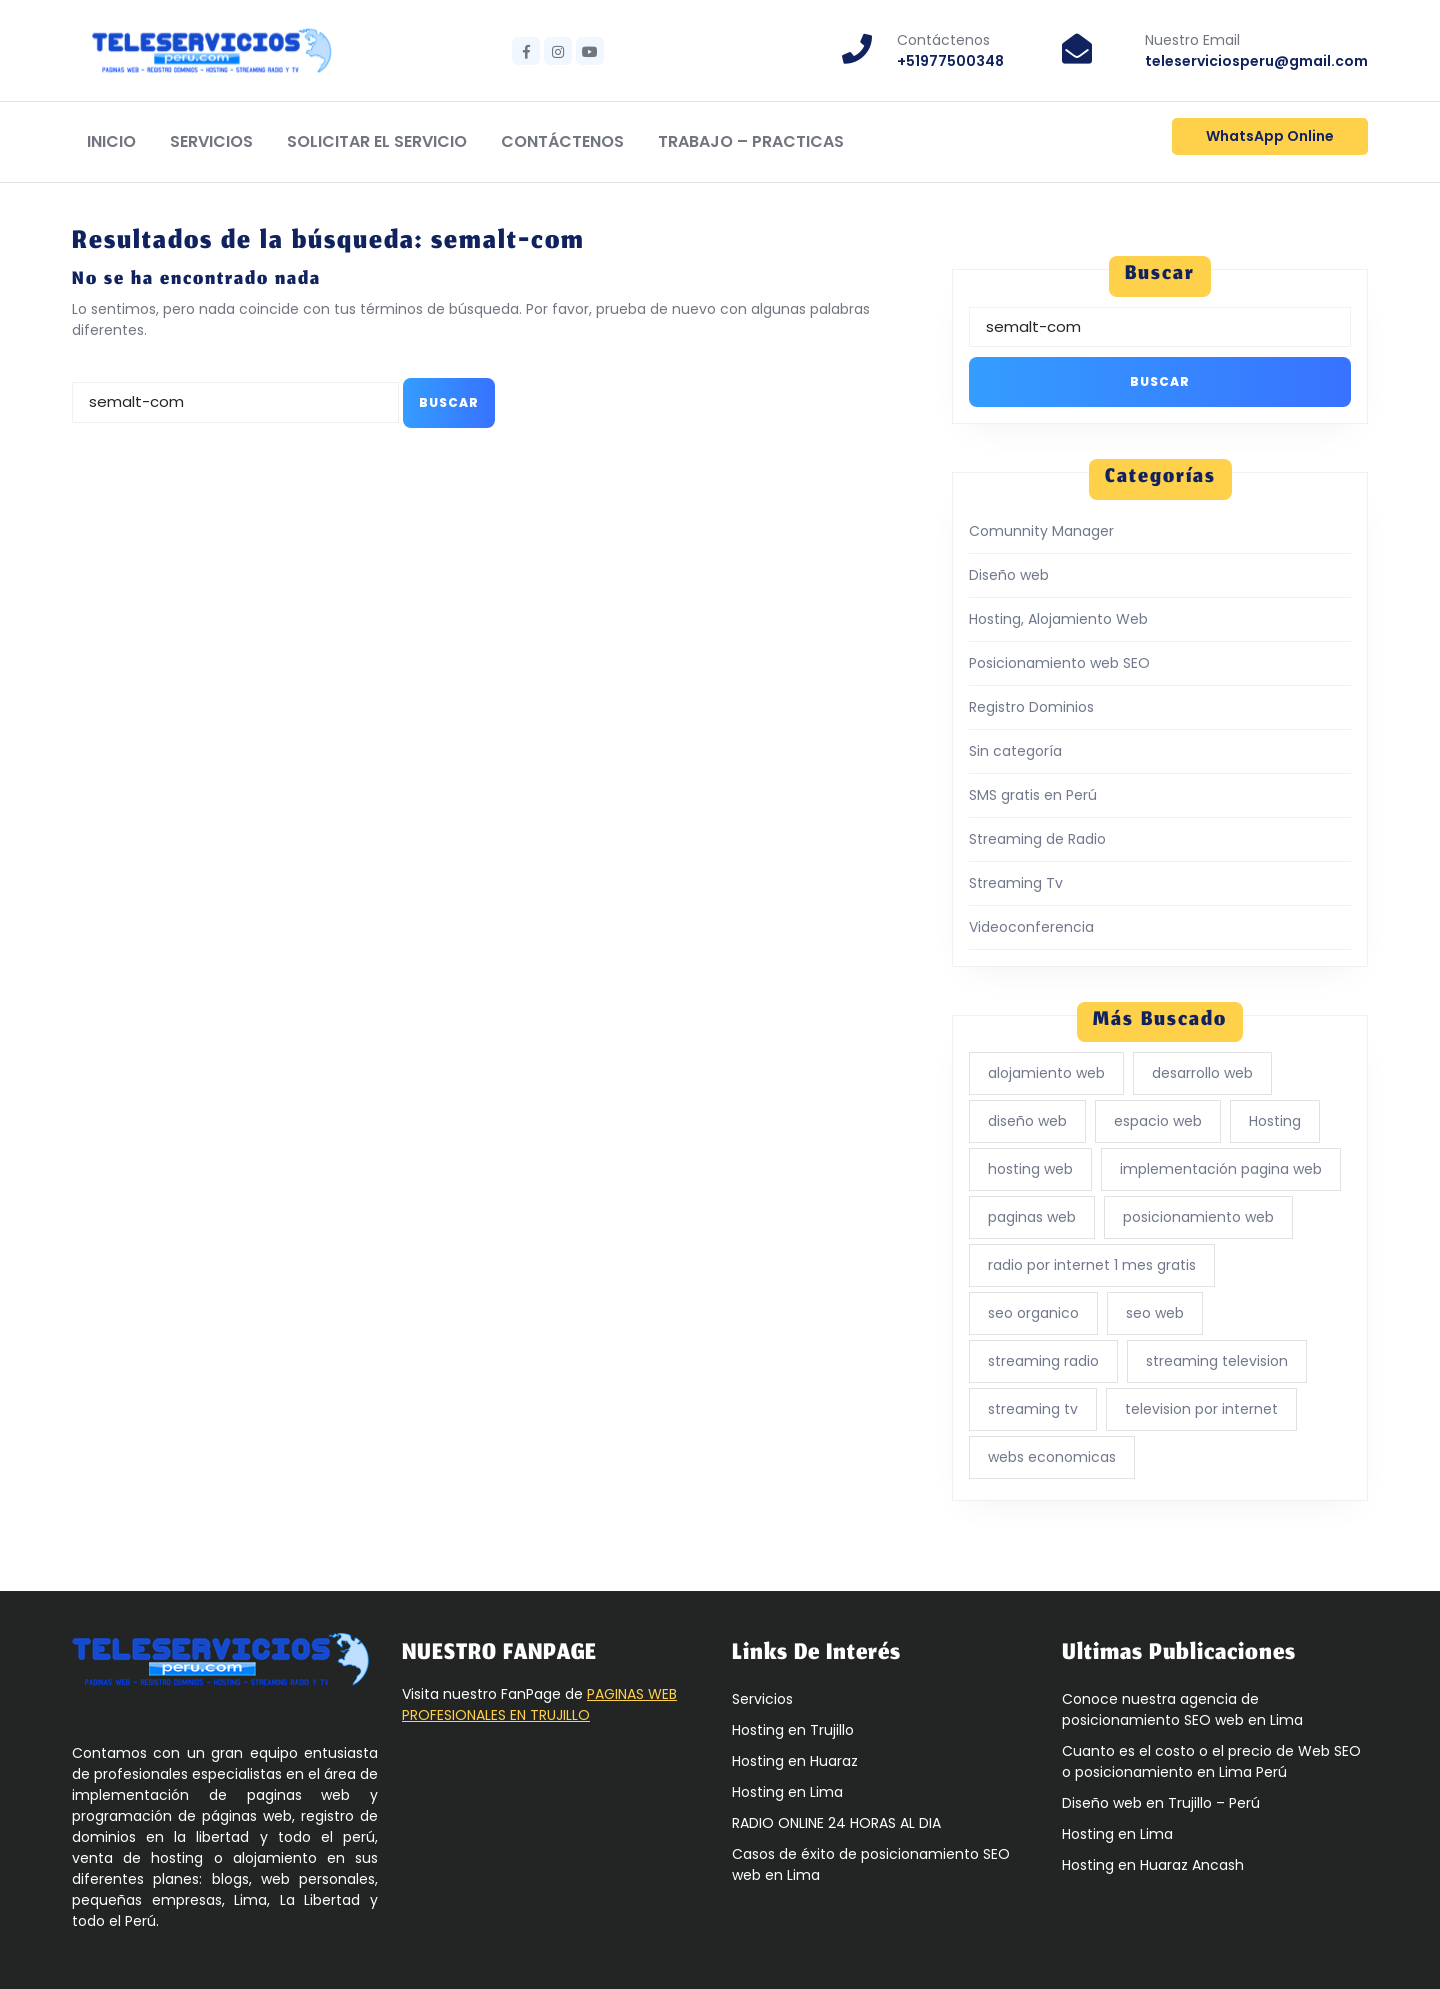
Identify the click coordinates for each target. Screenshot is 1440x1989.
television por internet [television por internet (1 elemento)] (1201, 1409)
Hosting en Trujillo (793, 1730)
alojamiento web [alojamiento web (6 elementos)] (1046, 1073)
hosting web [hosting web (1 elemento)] (1030, 1169)
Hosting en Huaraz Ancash (1153, 1865)
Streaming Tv (1016, 883)
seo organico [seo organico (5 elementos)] (1033, 1313)
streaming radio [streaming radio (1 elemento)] (1043, 1361)
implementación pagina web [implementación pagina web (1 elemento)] (1221, 1169)
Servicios (211, 141)
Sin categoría (1015, 751)
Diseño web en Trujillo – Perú (1161, 1803)
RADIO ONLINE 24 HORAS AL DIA (836, 1823)
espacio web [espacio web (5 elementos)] (1158, 1121)
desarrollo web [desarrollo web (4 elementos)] (1202, 1073)
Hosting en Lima (787, 1792)
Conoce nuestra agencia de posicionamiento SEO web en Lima (1182, 1709)
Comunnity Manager (1041, 531)
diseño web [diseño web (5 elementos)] (1027, 1121)
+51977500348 (950, 61)
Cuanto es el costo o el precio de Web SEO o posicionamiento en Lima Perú (1211, 1761)
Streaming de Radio (1037, 839)
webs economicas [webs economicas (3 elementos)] (1052, 1457)
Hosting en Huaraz (795, 1761)
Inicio (111, 141)
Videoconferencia (1031, 927)
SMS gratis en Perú (1033, 795)
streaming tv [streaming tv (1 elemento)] (1033, 1409)
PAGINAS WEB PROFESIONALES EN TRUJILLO (539, 1704)
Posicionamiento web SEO (1059, 663)
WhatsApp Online (1270, 136)
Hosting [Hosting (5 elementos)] (1275, 1121)
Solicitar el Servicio (377, 141)
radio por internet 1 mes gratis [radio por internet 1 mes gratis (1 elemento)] (1092, 1265)
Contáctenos (562, 141)
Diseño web (1009, 575)
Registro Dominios (1031, 707)
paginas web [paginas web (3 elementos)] (1032, 1217)
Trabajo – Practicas (751, 141)
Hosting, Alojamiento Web (1058, 619)
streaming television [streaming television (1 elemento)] (1217, 1361)
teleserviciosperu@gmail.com (1256, 61)
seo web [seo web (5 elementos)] (1155, 1313)
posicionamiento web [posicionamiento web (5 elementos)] (1198, 1217)
